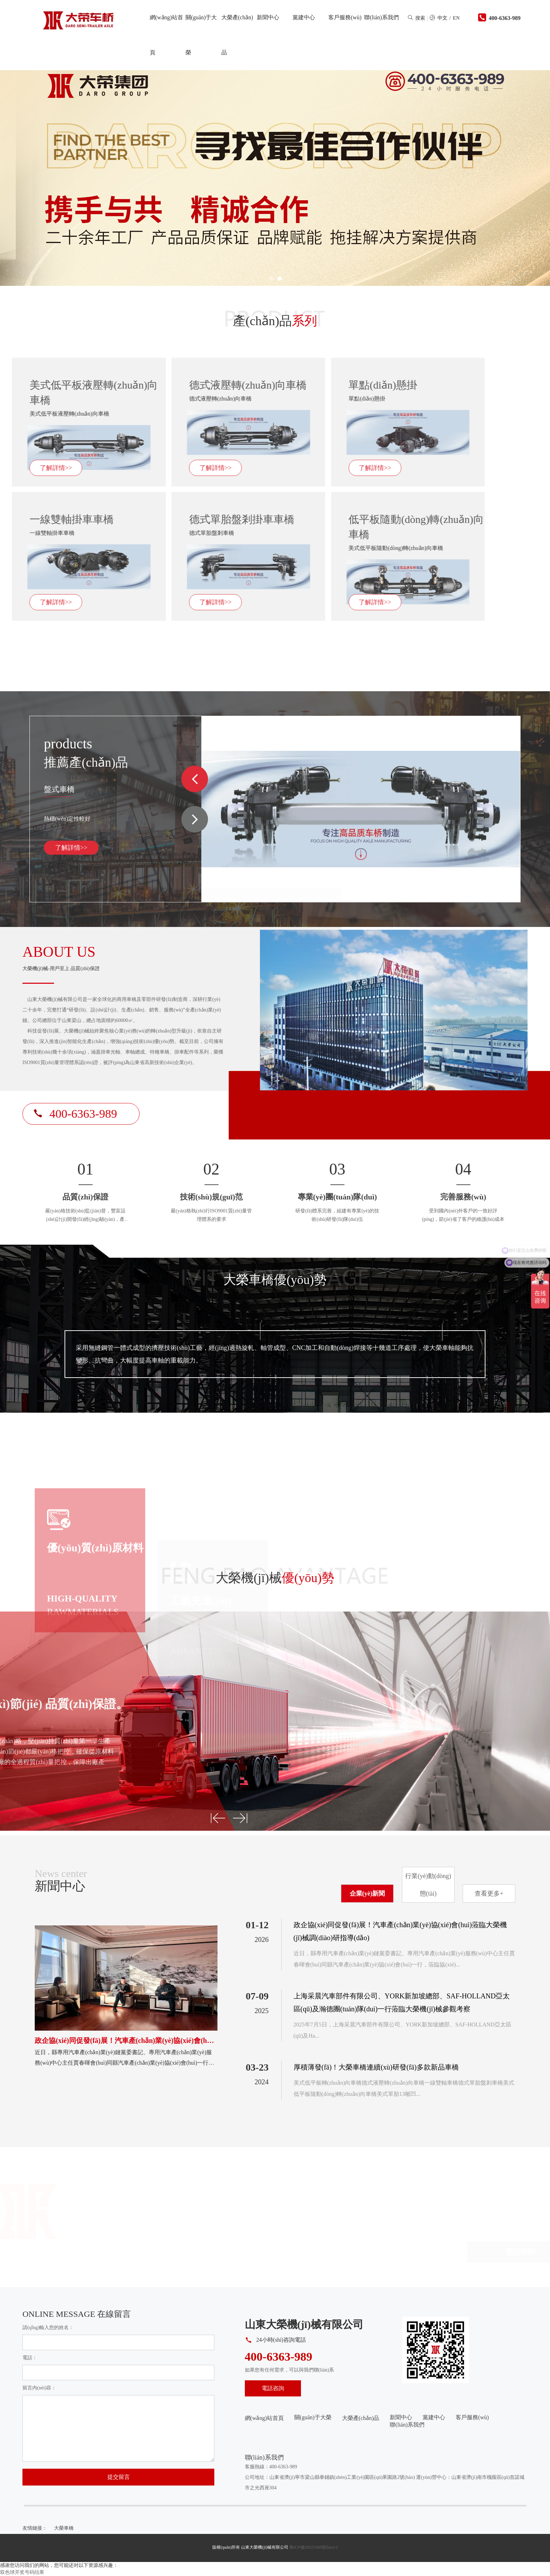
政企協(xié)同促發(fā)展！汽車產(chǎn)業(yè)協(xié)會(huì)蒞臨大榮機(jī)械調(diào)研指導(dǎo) (400, 1931)
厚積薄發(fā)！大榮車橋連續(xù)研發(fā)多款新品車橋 (376, 2067)
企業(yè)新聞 (367, 1893)
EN (456, 18)
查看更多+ (489, 1893)
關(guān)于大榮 (201, 34)
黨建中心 (304, 17)
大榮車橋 (64, 2528)
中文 (442, 18)
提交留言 (118, 2477)
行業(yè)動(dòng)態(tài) (428, 1884)
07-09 (257, 1996)
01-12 (257, 1924)
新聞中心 (268, 17)
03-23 (257, 2067)
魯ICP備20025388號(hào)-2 (313, 2547)
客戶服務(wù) (344, 17)
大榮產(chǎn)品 (237, 34)
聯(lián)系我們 (381, 17)
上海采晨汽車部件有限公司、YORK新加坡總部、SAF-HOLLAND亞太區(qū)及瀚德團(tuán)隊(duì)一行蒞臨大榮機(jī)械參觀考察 (402, 2002)
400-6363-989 (505, 18)
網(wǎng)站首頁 (166, 34)
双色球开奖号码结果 (22, 2572)
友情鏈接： (34, 2528)
